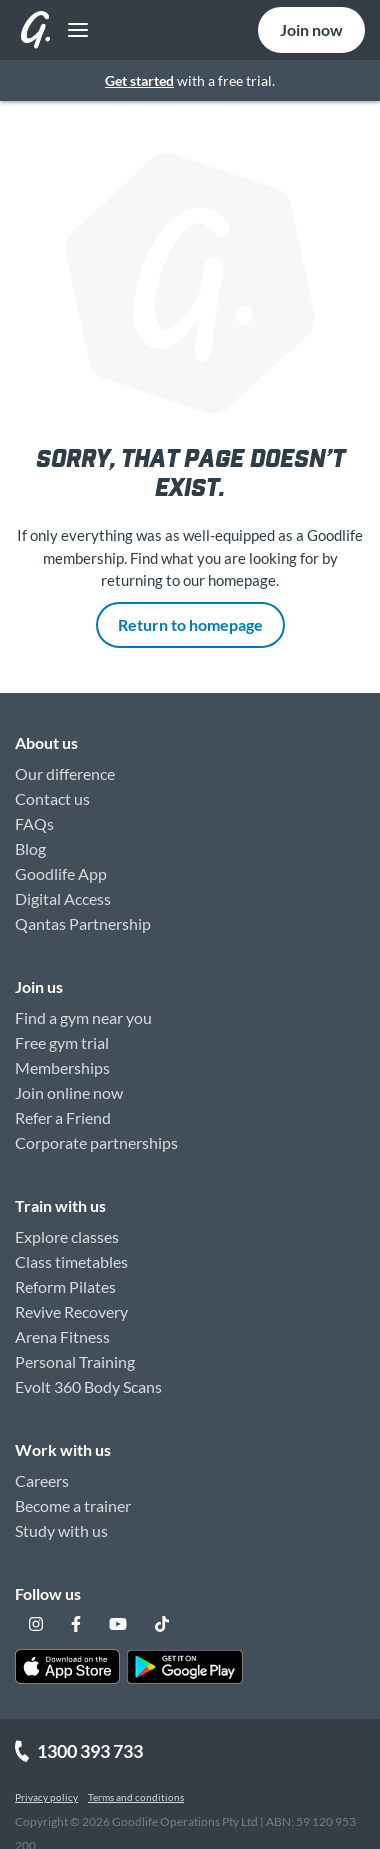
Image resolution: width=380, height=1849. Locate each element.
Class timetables (71, 1261)
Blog (30, 848)
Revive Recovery (71, 1311)
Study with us (61, 1530)
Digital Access (63, 898)
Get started (139, 80)
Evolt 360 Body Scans (88, 1386)
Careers (42, 1480)
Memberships (62, 1067)
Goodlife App (61, 873)
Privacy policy (46, 1797)
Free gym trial (62, 1042)
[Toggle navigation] (72, 30)
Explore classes (67, 1236)
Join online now (69, 1092)
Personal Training (75, 1361)
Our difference (65, 773)
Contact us (52, 798)
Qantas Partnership (83, 923)
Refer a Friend (63, 1117)
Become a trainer (73, 1505)
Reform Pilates (65, 1286)
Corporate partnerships (96, 1142)
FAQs (34, 823)
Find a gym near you (83, 1017)
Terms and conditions (136, 1797)
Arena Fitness (62, 1336)
